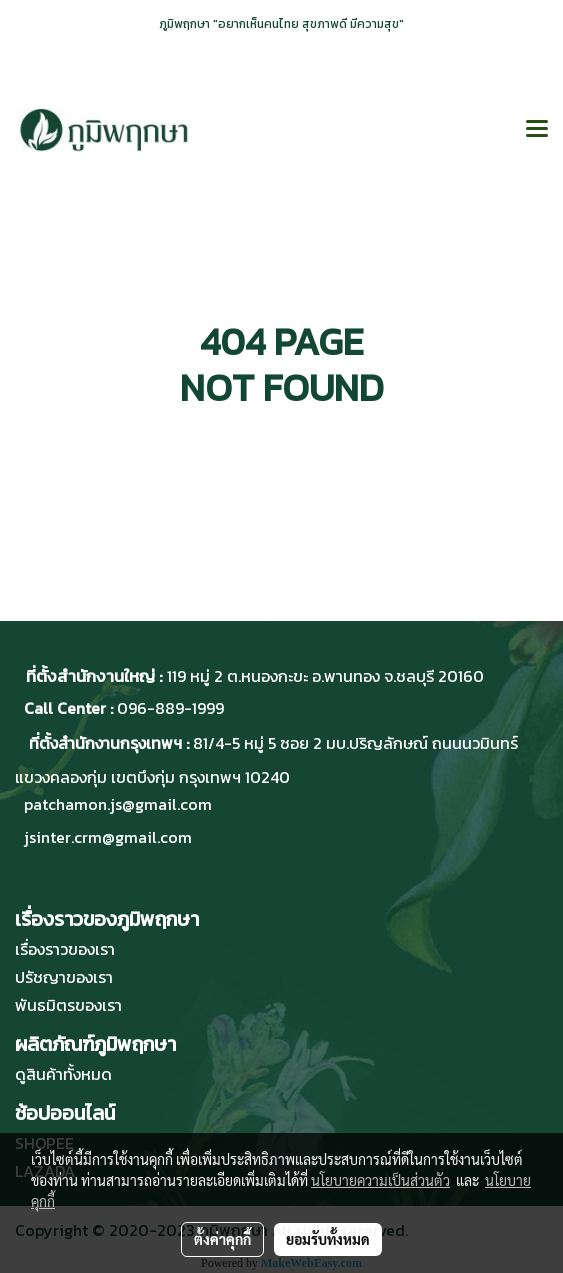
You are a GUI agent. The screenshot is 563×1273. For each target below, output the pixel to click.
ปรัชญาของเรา (64, 977)
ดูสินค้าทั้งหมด (63, 1074)
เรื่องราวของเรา (65, 949)
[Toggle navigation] (537, 130)
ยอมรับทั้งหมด (328, 1239)
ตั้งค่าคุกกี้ (222, 1239)
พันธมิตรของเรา (68, 1005)
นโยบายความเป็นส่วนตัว (380, 1180)
